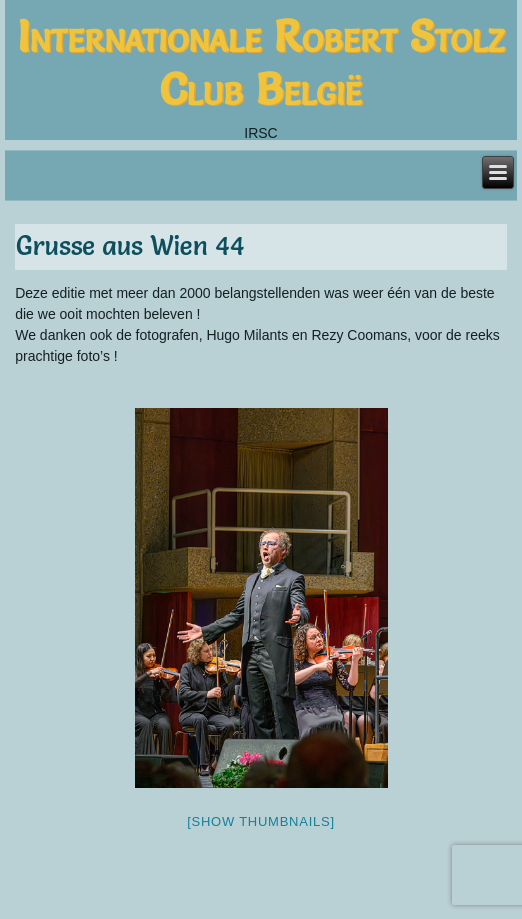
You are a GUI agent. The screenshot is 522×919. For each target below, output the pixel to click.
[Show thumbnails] (261, 821)
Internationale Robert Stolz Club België (261, 62)
